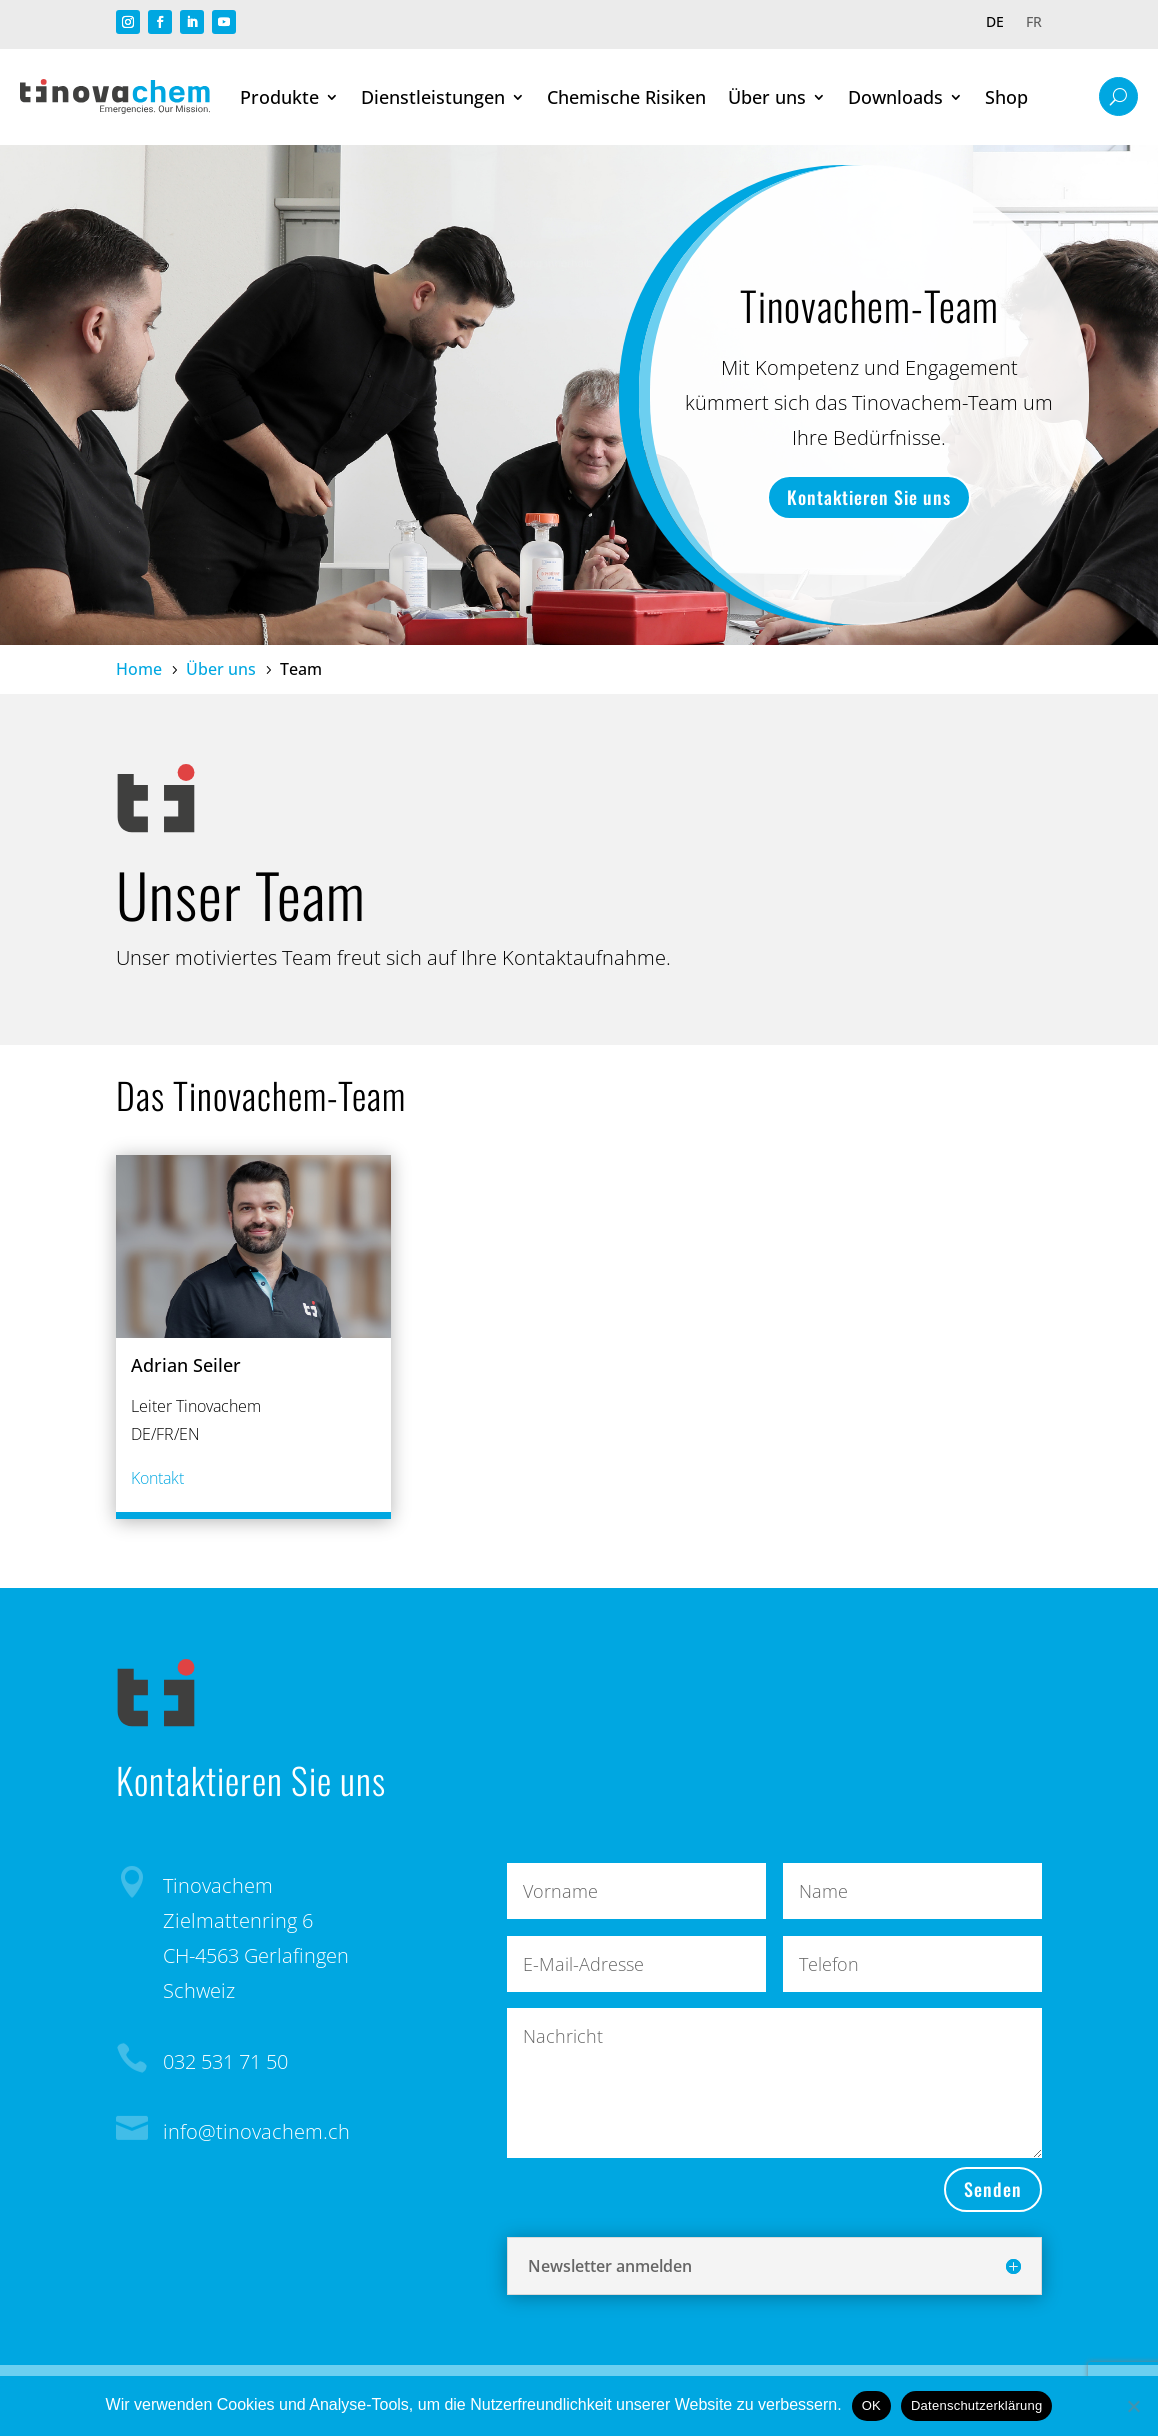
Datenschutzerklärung (976, 2405)
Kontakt (157, 1478)
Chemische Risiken (626, 97)
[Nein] (1133, 2406)
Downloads (895, 97)
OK (871, 2405)
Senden (993, 2189)
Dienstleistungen (433, 97)
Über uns (767, 97)
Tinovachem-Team (869, 305)
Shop (1006, 97)
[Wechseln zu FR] (1034, 26)
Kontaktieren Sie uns (869, 497)
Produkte (279, 97)
